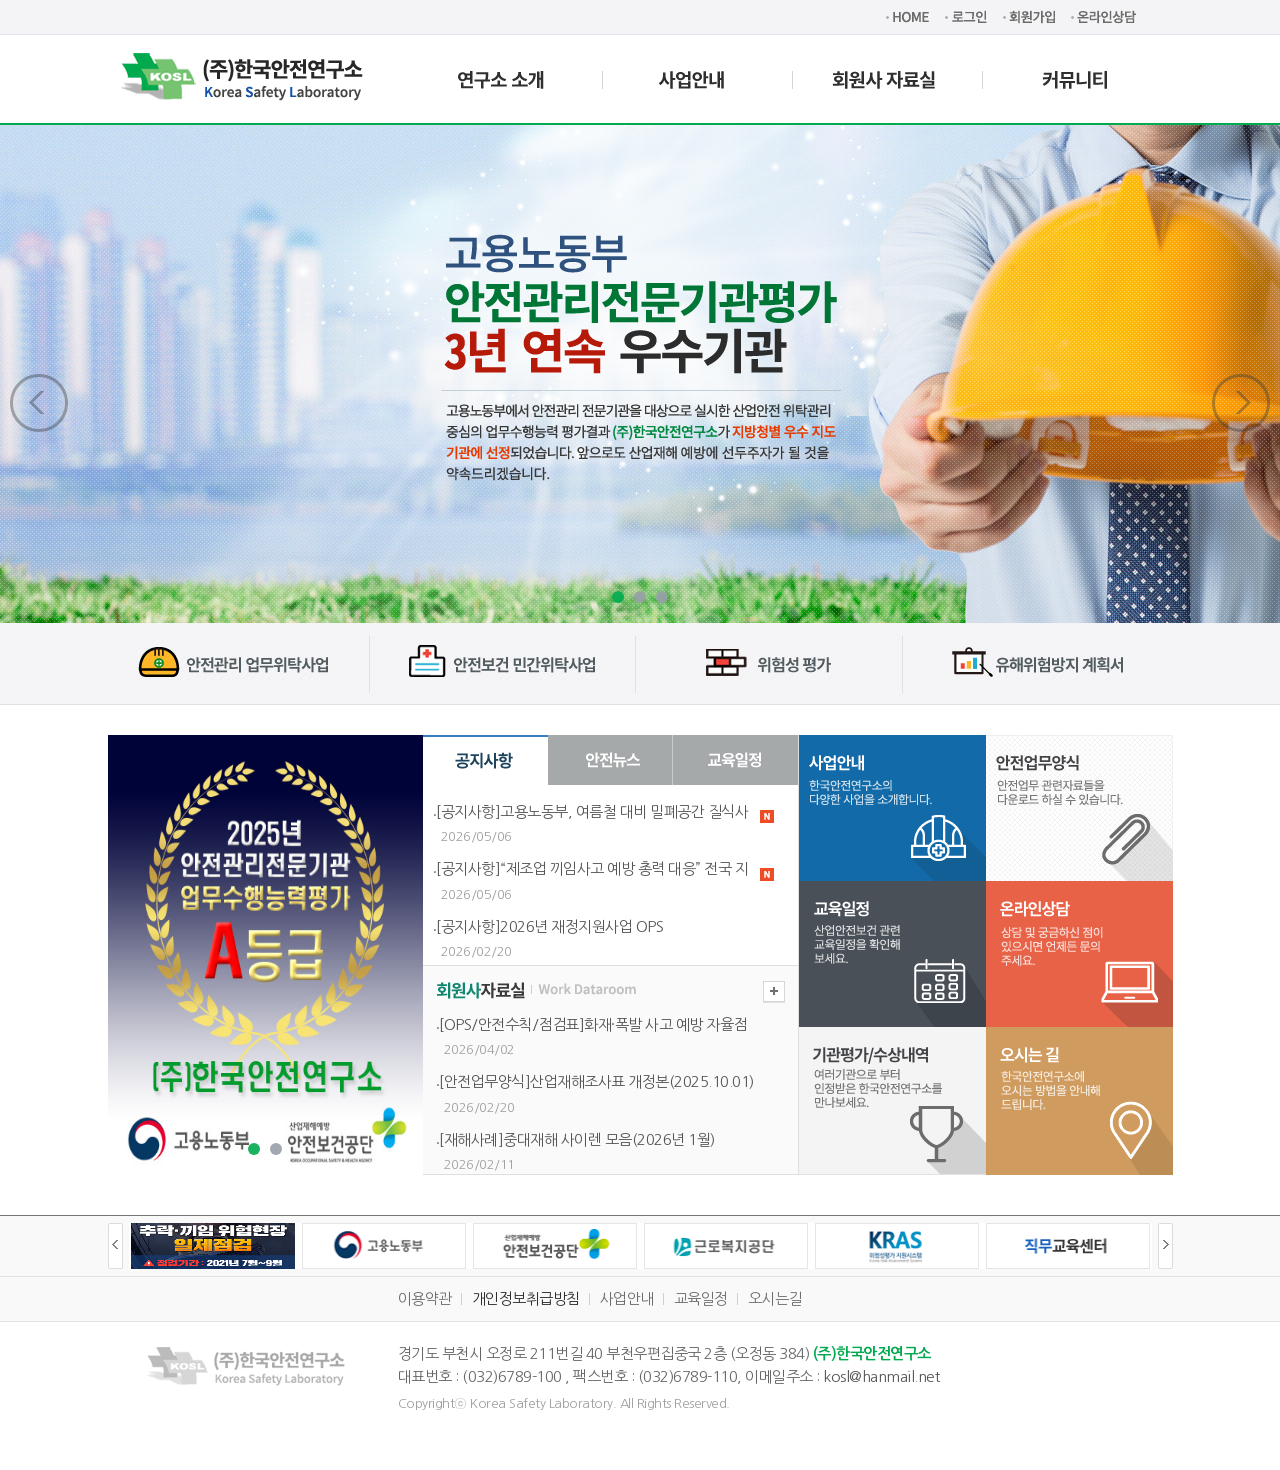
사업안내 (627, 1298)
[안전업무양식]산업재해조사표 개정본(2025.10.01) (596, 1081)
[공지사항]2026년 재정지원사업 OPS (549, 926)
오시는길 (775, 1298)
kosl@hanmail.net (881, 1376)
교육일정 (701, 1298)
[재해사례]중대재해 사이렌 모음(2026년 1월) (577, 1139)
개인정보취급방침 (526, 1298)
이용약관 (425, 1298)
